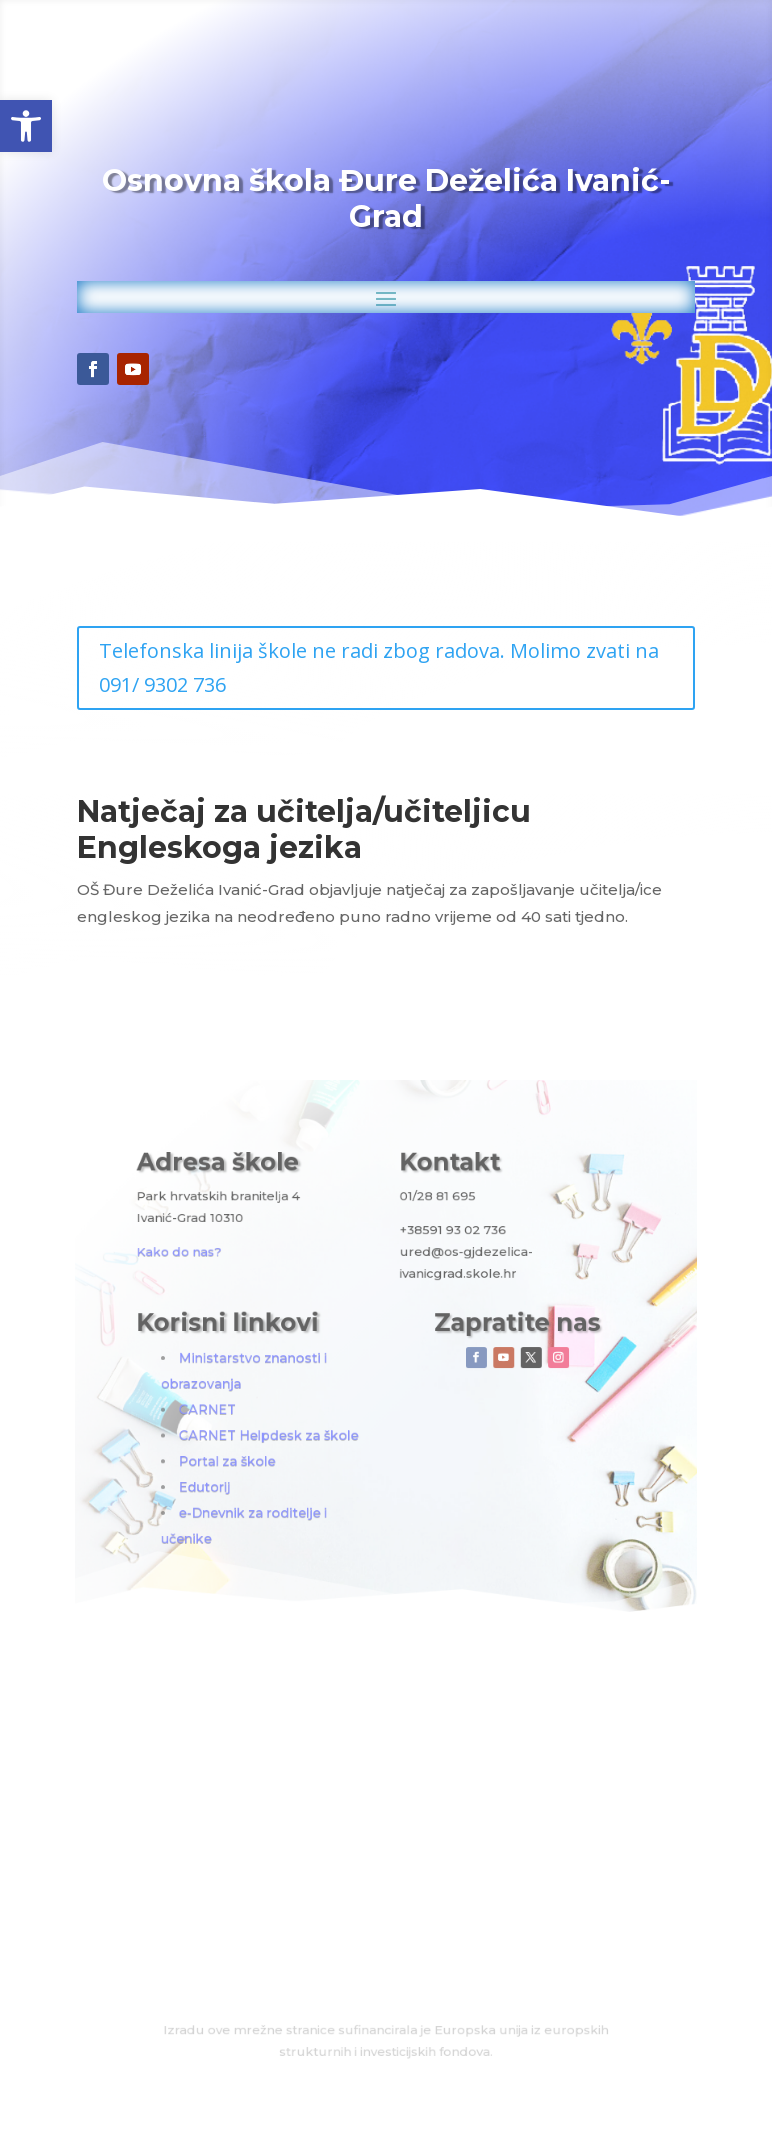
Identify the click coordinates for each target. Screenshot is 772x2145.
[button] (26, 126)
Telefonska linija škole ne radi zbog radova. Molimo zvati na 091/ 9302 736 (380, 668)
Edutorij (269, 1441)
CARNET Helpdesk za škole (310, 1408)
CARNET (271, 1391)
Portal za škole (284, 1424)
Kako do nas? (253, 1290)
